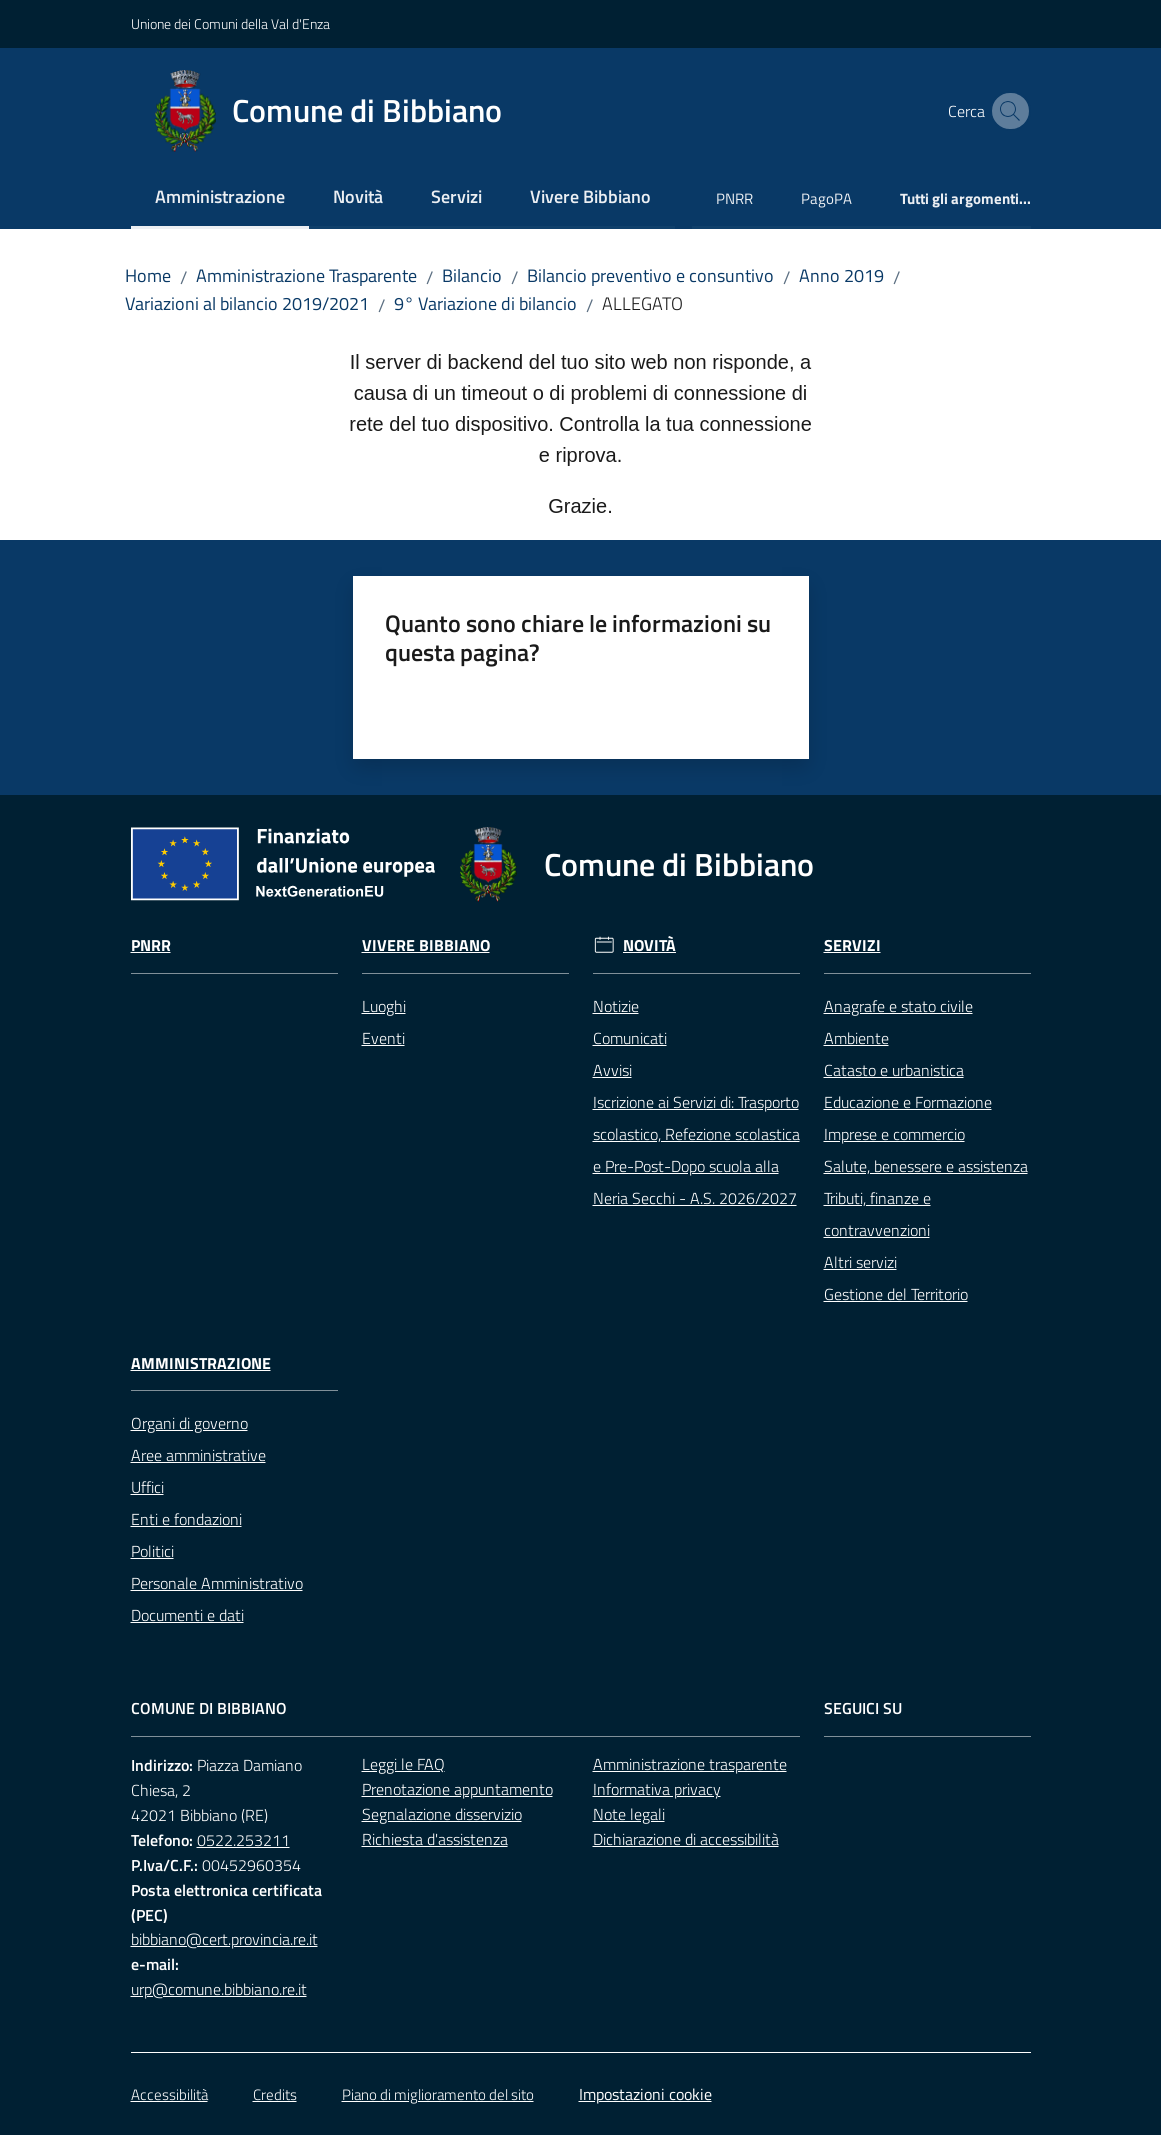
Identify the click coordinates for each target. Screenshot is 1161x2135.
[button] (1007, 111)
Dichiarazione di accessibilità (686, 1839)
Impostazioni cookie (645, 2094)
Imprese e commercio (894, 1134)
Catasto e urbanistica (894, 1070)
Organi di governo (189, 1423)
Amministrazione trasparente (690, 1764)
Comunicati (630, 1038)
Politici (152, 1551)
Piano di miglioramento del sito (438, 2094)
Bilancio (472, 275)
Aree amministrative (198, 1455)
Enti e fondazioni (186, 1519)
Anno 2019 (841, 275)
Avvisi (612, 1070)
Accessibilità (169, 2094)
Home (148, 275)
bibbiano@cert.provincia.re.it (224, 1939)
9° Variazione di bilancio (485, 303)
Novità (649, 945)
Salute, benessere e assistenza (926, 1166)
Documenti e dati (187, 1615)
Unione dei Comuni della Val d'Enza (230, 23)
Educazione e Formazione (908, 1102)
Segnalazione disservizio (442, 1814)
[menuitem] (220, 198)
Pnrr (151, 945)
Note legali (629, 1814)
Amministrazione (201, 1363)
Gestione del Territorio (896, 1294)
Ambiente (856, 1038)
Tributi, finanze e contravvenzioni (877, 1214)
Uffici (147, 1487)
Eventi (383, 1038)
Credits (275, 2094)
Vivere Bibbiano (426, 945)
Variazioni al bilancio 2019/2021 (247, 303)
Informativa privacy (657, 1789)
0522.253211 (243, 1840)
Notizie (616, 1006)
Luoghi (384, 1006)
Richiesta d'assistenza (435, 1839)
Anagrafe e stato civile (898, 1006)
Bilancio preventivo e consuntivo (650, 275)
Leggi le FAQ (403, 1764)
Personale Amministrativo (217, 1583)
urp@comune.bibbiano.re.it (219, 1989)
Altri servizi (860, 1262)
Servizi (852, 945)
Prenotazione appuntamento (457, 1789)
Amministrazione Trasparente (306, 275)
